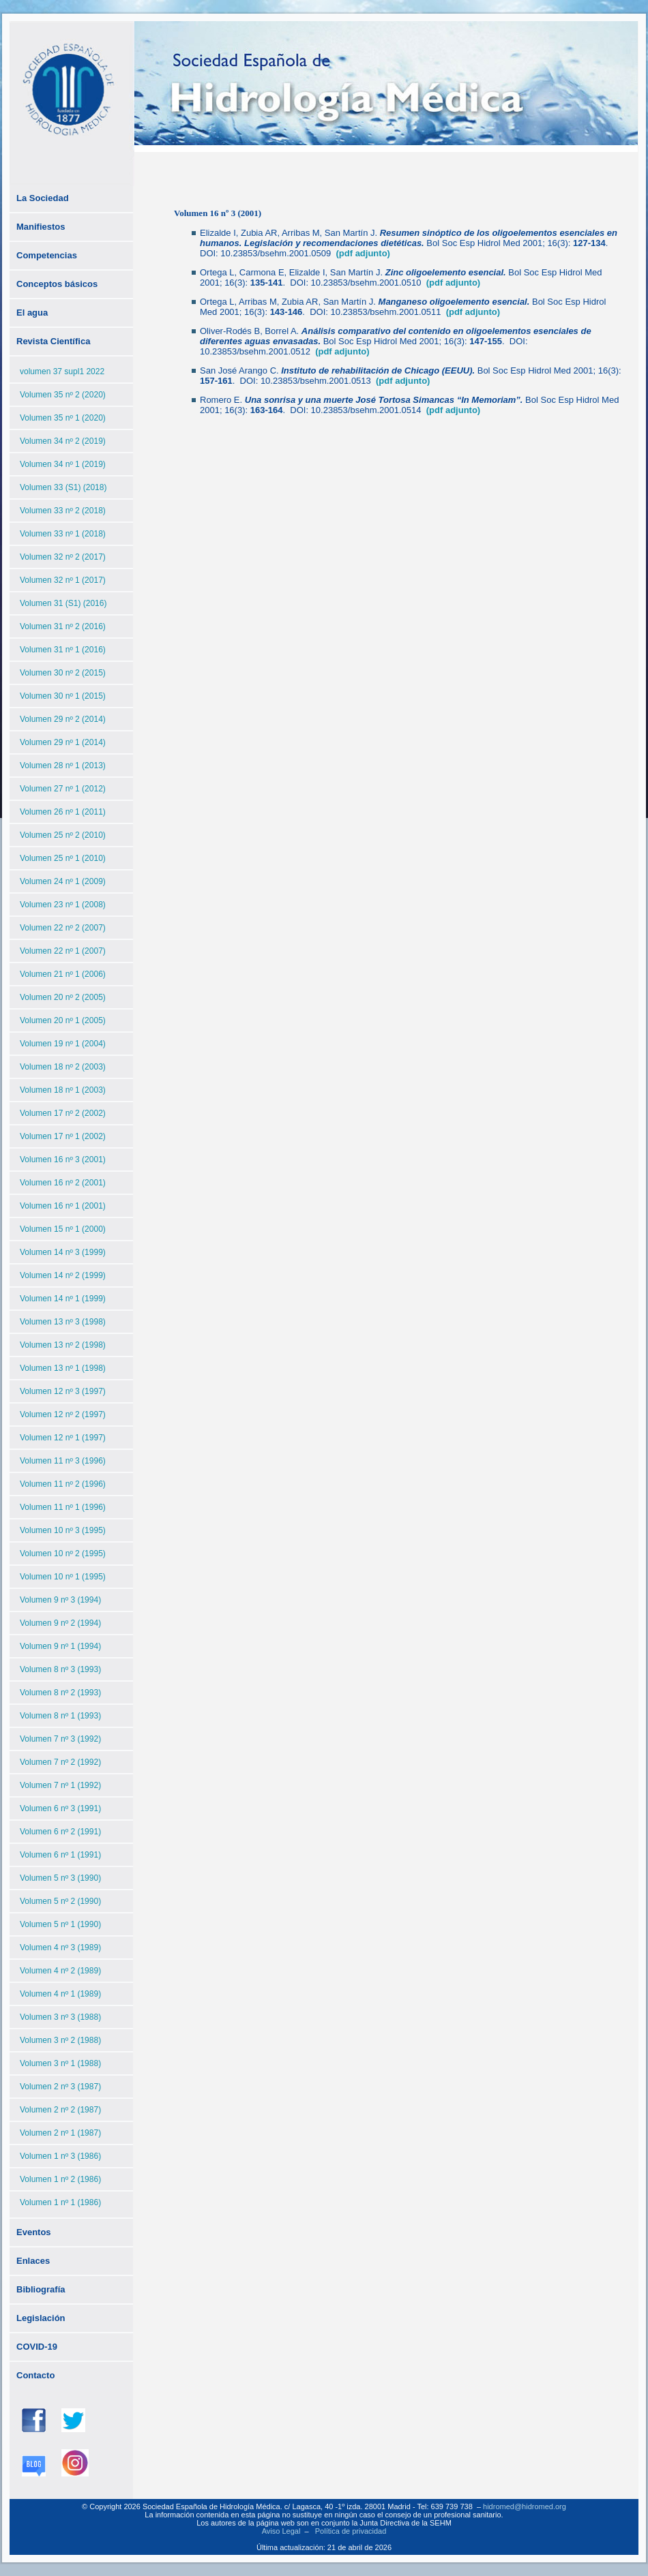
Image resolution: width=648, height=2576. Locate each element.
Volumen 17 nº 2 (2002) (63, 1113)
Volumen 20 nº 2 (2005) (63, 997)
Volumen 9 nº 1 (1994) (60, 1646)
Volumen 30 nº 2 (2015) (63, 673)
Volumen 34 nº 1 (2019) (63, 464)
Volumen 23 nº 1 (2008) (63, 904)
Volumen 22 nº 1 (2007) (63, 951)
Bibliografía (40, 2289)
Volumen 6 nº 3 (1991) (60, 1808)
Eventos (33, 2232)
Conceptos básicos (57, 284)
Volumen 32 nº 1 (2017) (63, 580)
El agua (32, 312)
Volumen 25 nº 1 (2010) (63, 858)
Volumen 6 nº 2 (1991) (60, 1831)
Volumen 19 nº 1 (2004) (63, 1043)
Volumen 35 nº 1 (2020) (63, 418)
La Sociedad (42, 198)
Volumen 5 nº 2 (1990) (60, 1901)
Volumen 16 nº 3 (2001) (63, 1159)
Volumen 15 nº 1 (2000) (63, 1229)
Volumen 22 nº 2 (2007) (63, 928)
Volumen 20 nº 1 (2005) (63, 1020)
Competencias (46, 255)
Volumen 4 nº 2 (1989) (60, 1970)
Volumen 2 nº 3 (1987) (60, 2086)
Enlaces (33, 2261)
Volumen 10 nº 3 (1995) (63, 1530)
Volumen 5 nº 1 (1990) (60, 1924)
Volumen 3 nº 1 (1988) (60, 2063)
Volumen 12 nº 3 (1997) (63, 1391)
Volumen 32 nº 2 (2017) (63, 557)
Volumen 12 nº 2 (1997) (63, 1414)
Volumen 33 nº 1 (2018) (63, 534)
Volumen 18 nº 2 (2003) (63, 1067)
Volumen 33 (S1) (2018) (63, 487)
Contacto (35, 2375)
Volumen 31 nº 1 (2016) (63, 649)
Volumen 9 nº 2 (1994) (60, 1623)
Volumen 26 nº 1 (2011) (63, 812)
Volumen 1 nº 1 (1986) (60, 2202)
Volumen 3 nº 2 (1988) (60, 2040)
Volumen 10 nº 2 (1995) (63, 1553)
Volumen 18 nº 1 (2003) (63, 1090)
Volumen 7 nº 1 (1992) (60, 1785)
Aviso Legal (281, 2531)
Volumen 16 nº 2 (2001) (63, 1182)
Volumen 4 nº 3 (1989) (60, 1947)
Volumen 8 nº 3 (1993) (60, 1669)
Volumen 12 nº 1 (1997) (63, 1437)
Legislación (40, 2318)
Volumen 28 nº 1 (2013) (63, 765)
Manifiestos (40, 227)
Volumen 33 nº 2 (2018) (63, 510)
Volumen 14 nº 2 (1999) (63, 1275)
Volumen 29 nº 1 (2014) (63, 742)
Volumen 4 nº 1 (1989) (60, 1994)
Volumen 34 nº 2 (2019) (63, 441)
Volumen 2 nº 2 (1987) (60, 2110)
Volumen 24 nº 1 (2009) (63, 881)
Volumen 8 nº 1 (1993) (60, 1716)
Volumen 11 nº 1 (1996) (63, 1507)
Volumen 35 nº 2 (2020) (63, 394)
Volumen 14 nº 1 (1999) (63, 1298)
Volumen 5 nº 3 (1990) (60, 1878)
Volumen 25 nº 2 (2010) (63, 835)
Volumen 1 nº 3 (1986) (60, 2156)
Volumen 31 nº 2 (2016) (63, 626)
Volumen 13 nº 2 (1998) (63, 1345)
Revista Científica (53, 341)
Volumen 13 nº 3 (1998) (63, 1322)
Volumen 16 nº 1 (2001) (63, 1206)
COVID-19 (36, 2347)
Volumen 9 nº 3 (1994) (60, 1600)
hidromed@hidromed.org (524, 2506)
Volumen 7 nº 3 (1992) (60, 1739)
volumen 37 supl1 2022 (62, 371)
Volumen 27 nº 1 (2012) (63, 788)
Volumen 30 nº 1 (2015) (63, 696)
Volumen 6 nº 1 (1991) (60, 1855)
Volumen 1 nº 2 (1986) (60, 2179)
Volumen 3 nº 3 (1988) (60, 2017)
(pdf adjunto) (362, 253)
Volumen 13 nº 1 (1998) (63, 1368)
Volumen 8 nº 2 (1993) (60, 1692)
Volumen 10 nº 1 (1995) (63, 1576)
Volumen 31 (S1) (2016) (63, 603)
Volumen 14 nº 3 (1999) (63, 1252)
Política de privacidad (351, 2531)
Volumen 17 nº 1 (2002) (63, 1136)
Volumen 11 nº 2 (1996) (63, 1484)
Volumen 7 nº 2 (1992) (60, 1762)
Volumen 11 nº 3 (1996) (63, 1461)
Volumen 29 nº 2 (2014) (63, 719)
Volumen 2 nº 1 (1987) (60, 2133)
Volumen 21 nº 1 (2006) (63, 974)
